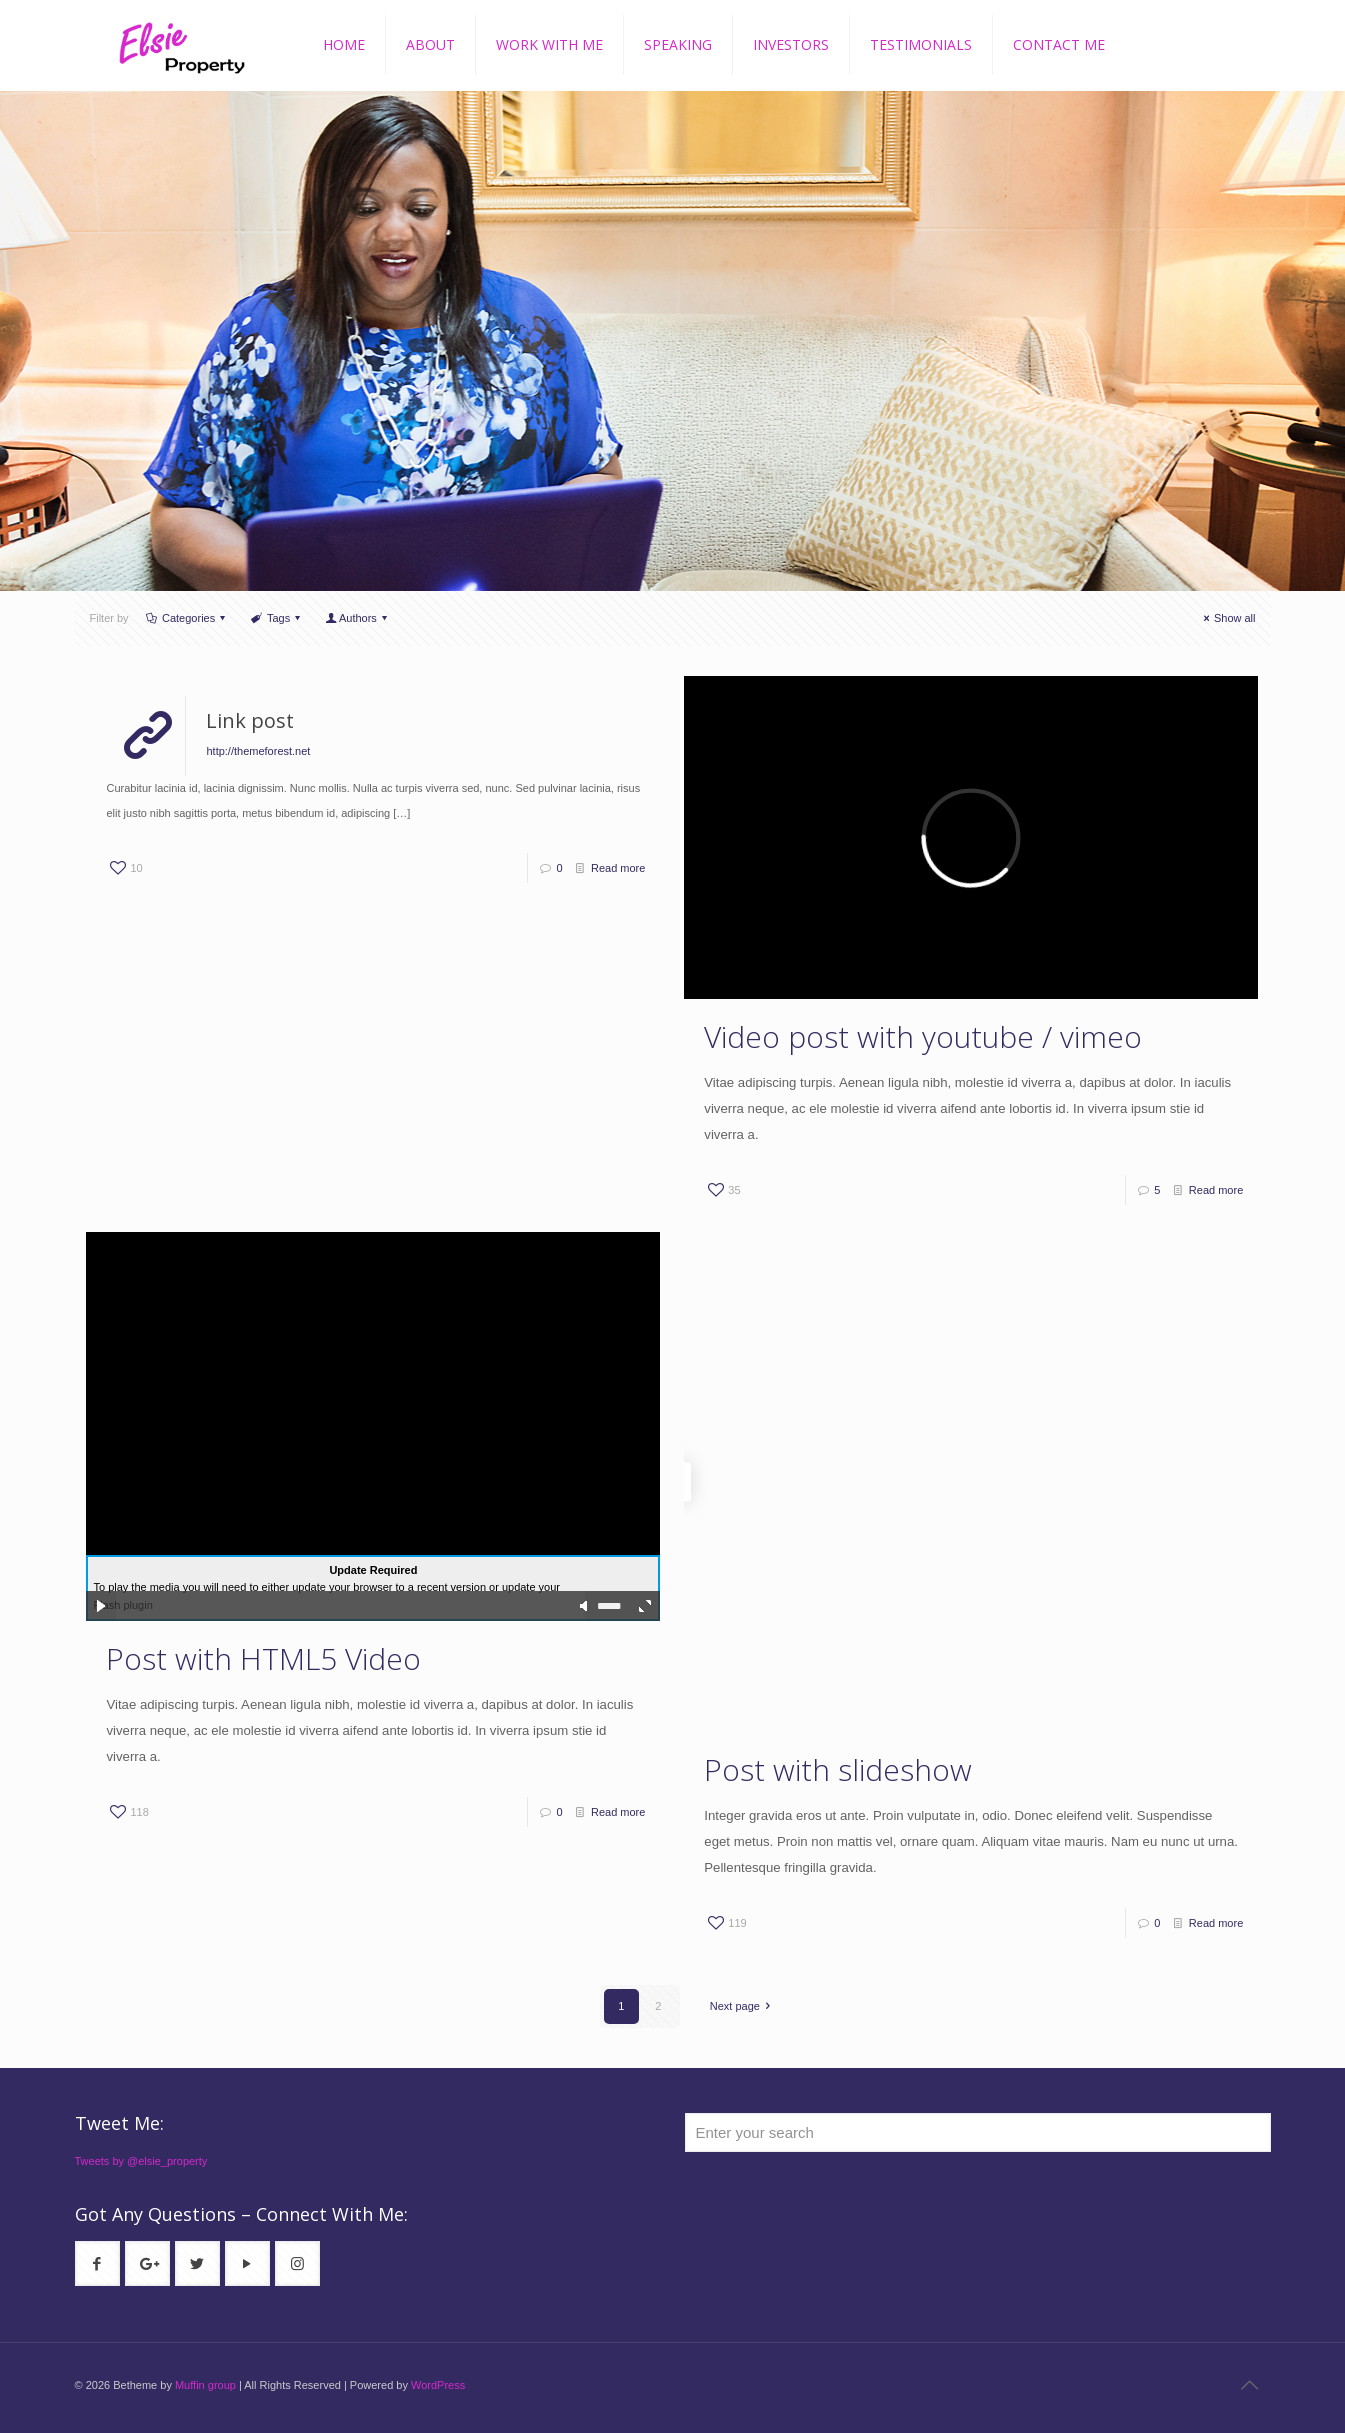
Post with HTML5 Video (263, 1658)
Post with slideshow (838, 1769)
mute (585, 1606)
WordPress (438, 2385)
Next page (743, 2006)
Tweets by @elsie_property (141, 2161)
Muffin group (205, 2385)
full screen (645, 1606)
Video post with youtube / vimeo (923, 1036)
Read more (618, 868)
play (101, 1606)
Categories (187, 618)
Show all (1227, 618)
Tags (277, 618)
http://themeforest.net (258, 751)
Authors (358, 618)
